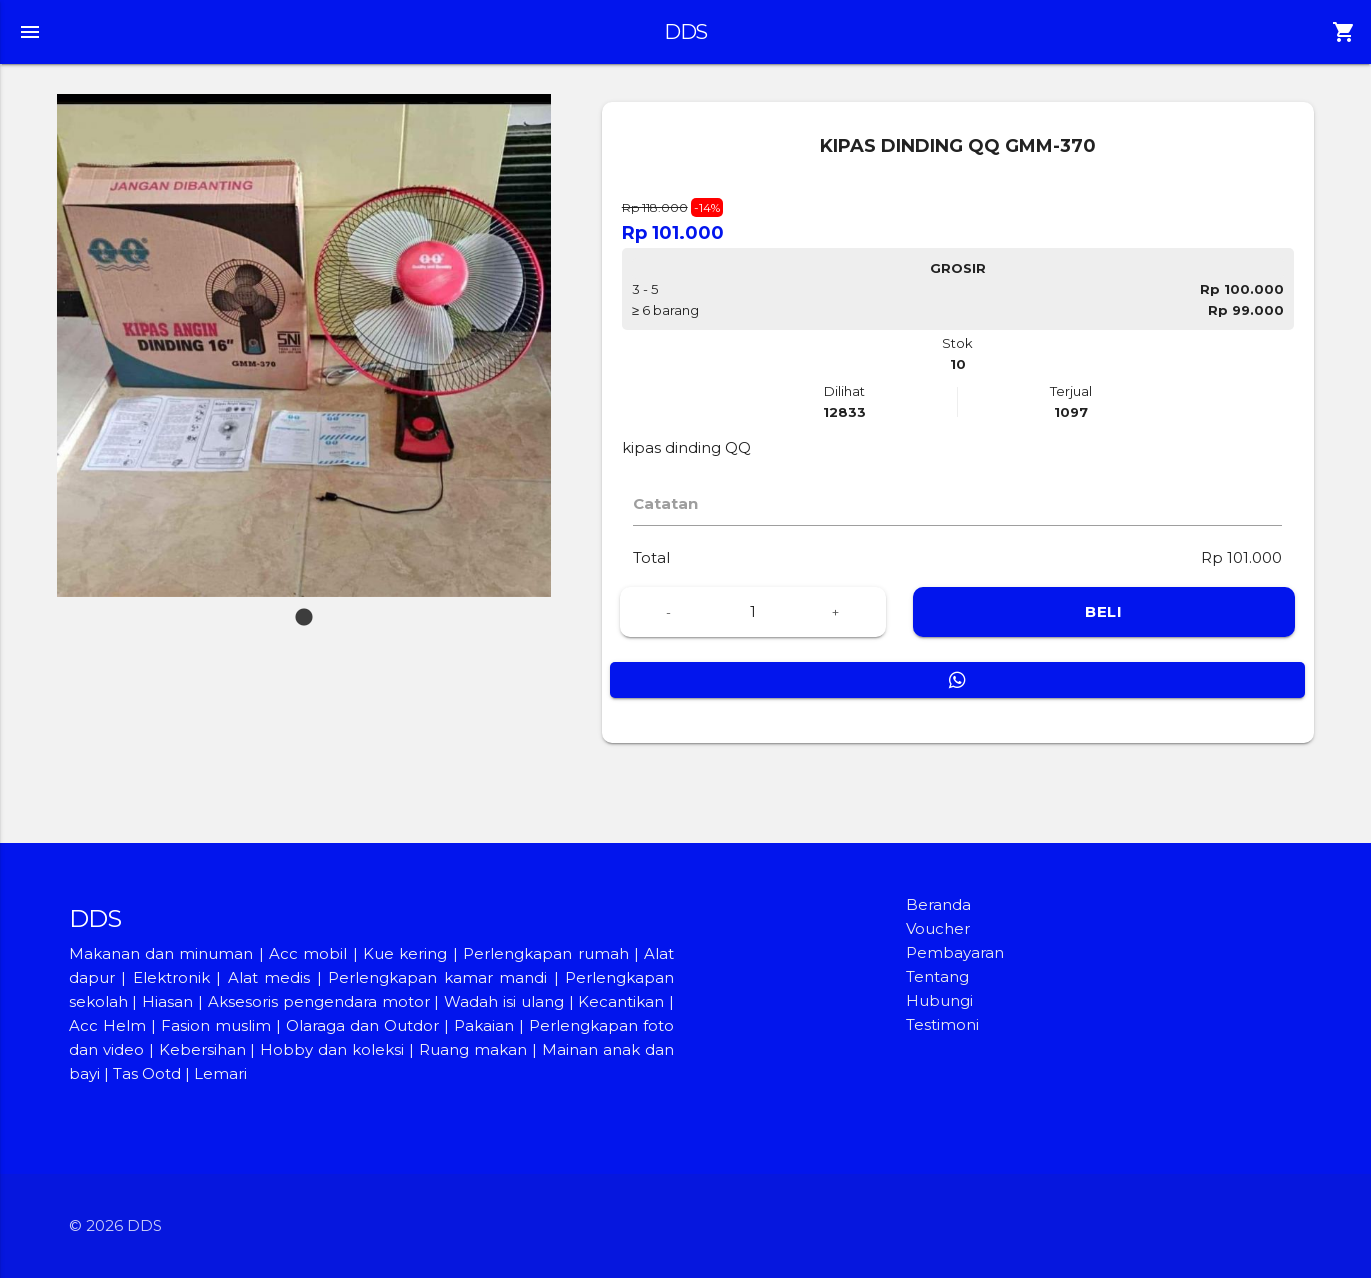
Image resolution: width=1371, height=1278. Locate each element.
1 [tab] (304, 608)
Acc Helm (107, 1025)
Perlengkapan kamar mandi (437, 977)
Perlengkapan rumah (545, 953)
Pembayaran (955, 952)
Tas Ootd (147, 1073)
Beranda (938, 904)
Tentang (937, 976)
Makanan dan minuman (161, 953)
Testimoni (942, 1024)
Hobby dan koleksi (332, 1049)
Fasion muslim (216, 1025)
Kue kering (408, 953)
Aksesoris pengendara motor (319, 1001)
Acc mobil (308, 953)
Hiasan (167, 1001)
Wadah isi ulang (504, 1001)
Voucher (938, 928)
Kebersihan (202, 1049)
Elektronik (171, 977)
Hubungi (939, 1000)
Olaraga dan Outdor (362, 1025)
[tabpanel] (304, 345)
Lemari (220, 1073)
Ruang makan (475, 1049)
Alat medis (269, 977)
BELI (1103, 611)
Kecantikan (621, 1001)
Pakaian (484, 1025)
